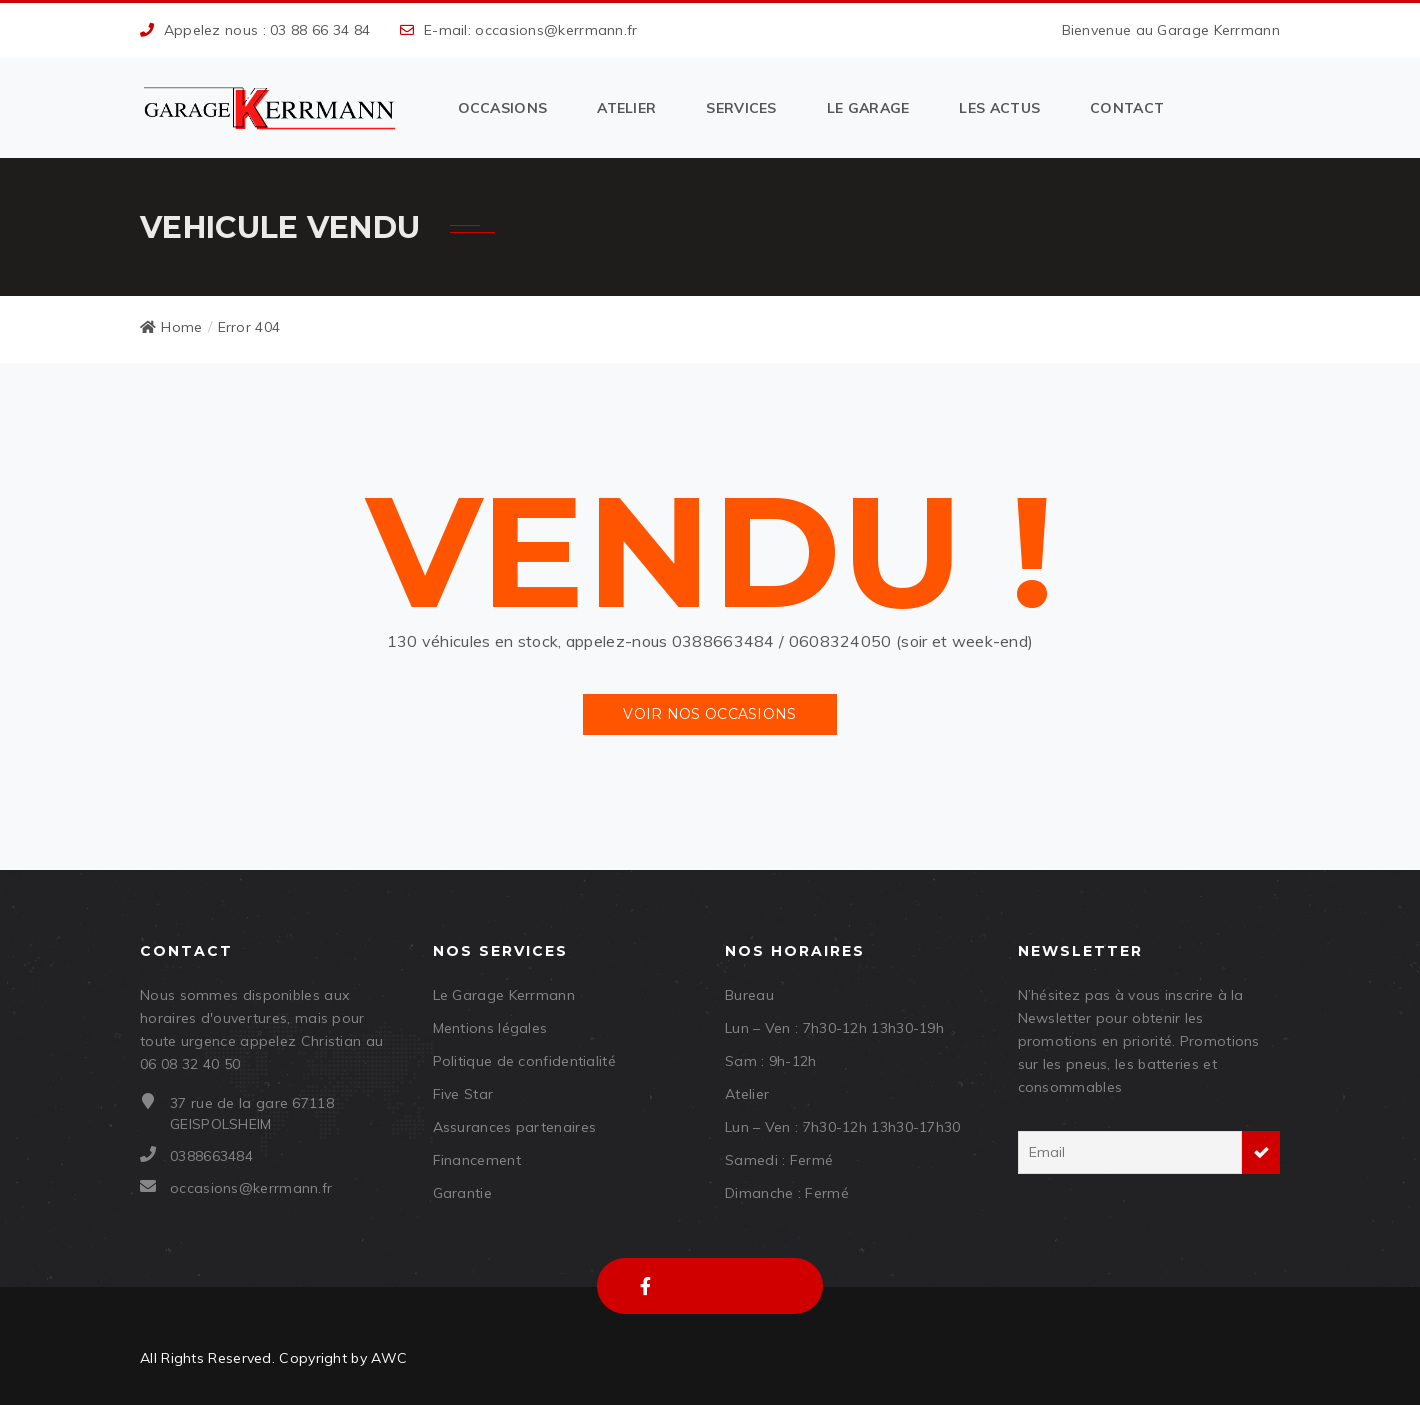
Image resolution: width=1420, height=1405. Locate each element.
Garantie (462, 1193)
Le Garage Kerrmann (504, 995)
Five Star (463, 1094)
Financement (477, 1160)
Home (171, 327)
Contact (1127, 108)
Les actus (999, 108)
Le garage (868, 108)
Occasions (503, 108)
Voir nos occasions (709, 714)
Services (741, 108)
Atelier (626, 108)
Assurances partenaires (515, 1127)
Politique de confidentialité (524, 1061)
